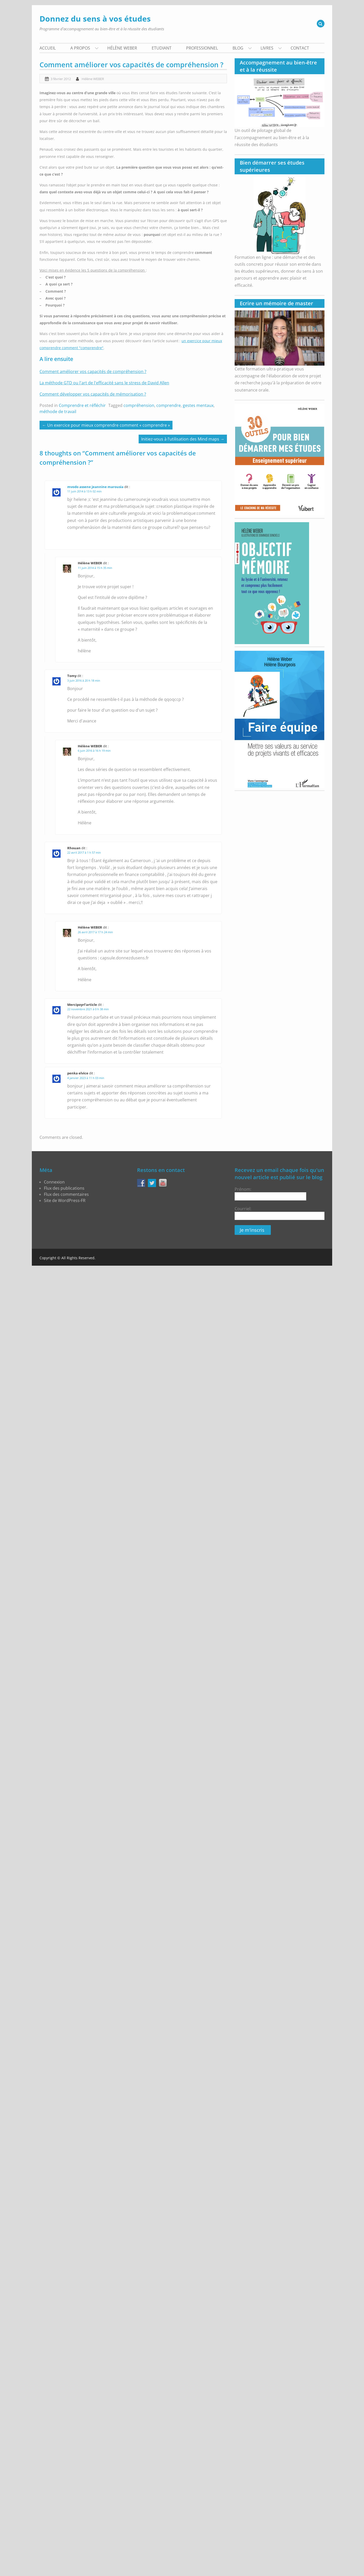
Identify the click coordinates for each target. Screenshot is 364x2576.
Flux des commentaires (66, 1194)
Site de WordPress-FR (64, 1200)
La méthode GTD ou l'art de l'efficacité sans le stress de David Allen (104, 383)
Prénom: (270, 1193)
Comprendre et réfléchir (82, 405)
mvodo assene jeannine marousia (95, 486)
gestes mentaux (198, 405)
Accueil (48, 48)
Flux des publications (64, 1188)
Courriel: (243, 1208)
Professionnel (202, 48)
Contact (300, 48)
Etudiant (161, 48)
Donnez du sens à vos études (95, 18)
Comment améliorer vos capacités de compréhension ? (93, 371)
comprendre (168, 405)
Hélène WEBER (122, 48)
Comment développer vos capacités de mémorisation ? (93, 394)
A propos (80, 48)
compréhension (138, 405)
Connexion (54, 1182)
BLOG (238, 48)
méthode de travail (58, 411)
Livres (267, 48)
